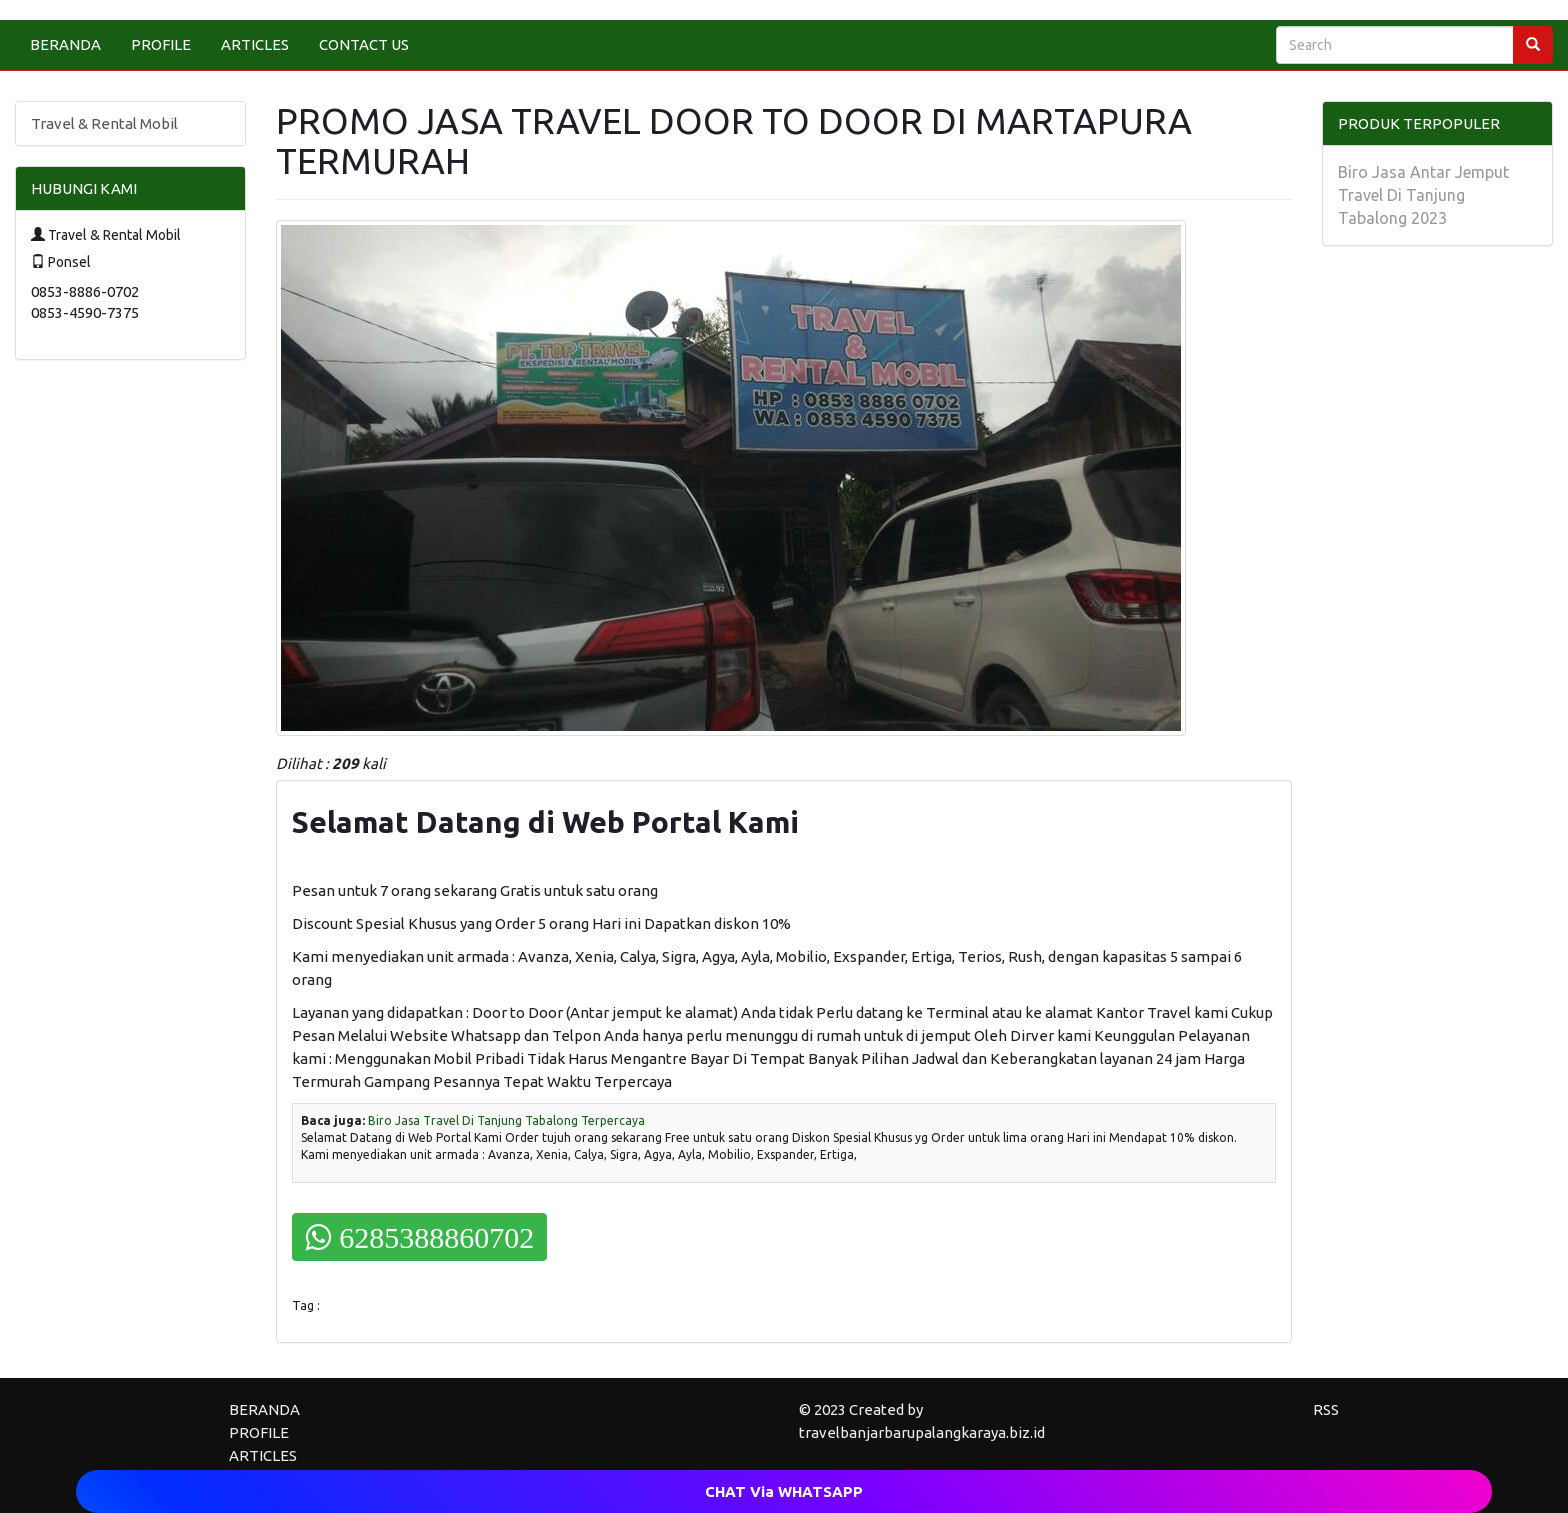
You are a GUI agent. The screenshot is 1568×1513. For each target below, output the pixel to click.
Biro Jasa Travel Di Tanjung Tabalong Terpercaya (506, 1120)
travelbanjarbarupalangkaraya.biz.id (922, 1432)
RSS (1326, 1409)
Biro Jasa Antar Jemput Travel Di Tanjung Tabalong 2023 (1423, 195)
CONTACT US (364, 44)
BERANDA (65, 44)
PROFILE (161, 44)
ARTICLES (255, 44)
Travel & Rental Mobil (104, 123)
